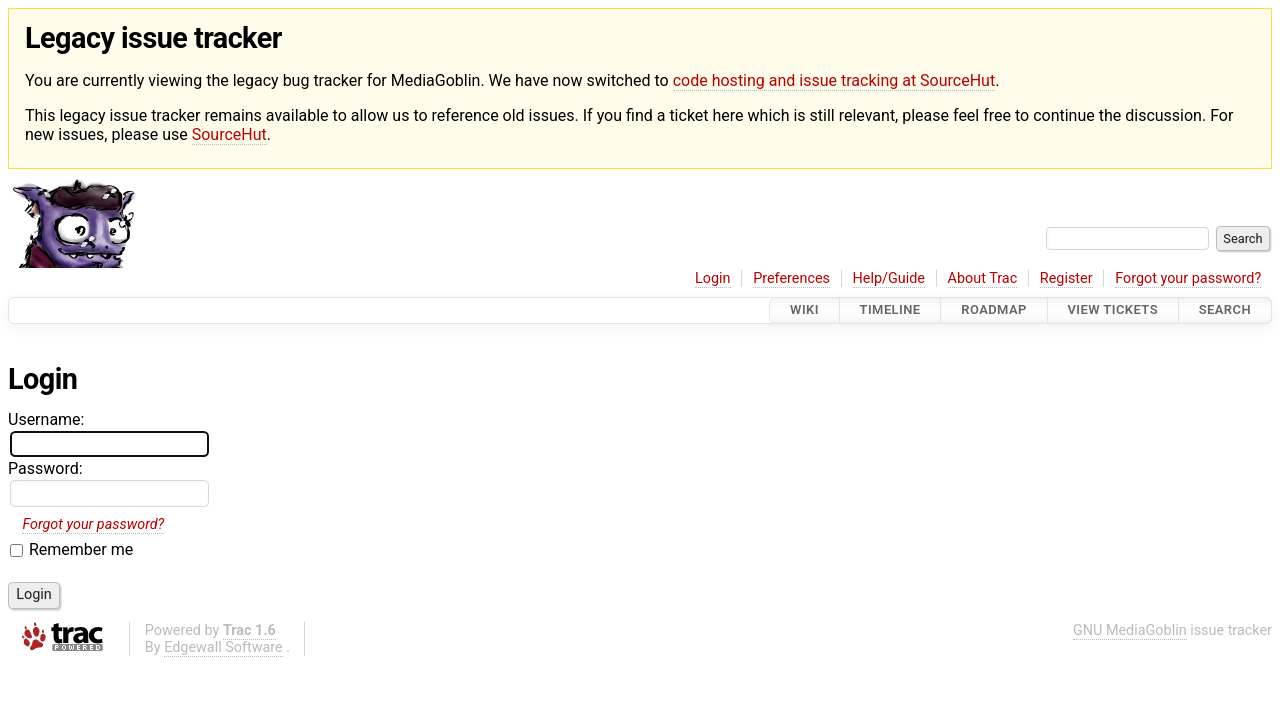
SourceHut (229, 134)
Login (713, 278)
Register (1066, 278)
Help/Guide (889, 278)
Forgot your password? (1188, 278)
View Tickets (1113, 310)
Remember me (81, 549)
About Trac (983, 278)
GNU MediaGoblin (1130, 630)
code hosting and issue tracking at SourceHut (834, 80)
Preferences (791, 278)
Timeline (890, 310)
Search (1225, 310)
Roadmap (994, 310)
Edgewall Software (223, 647)
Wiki (804, 310)
